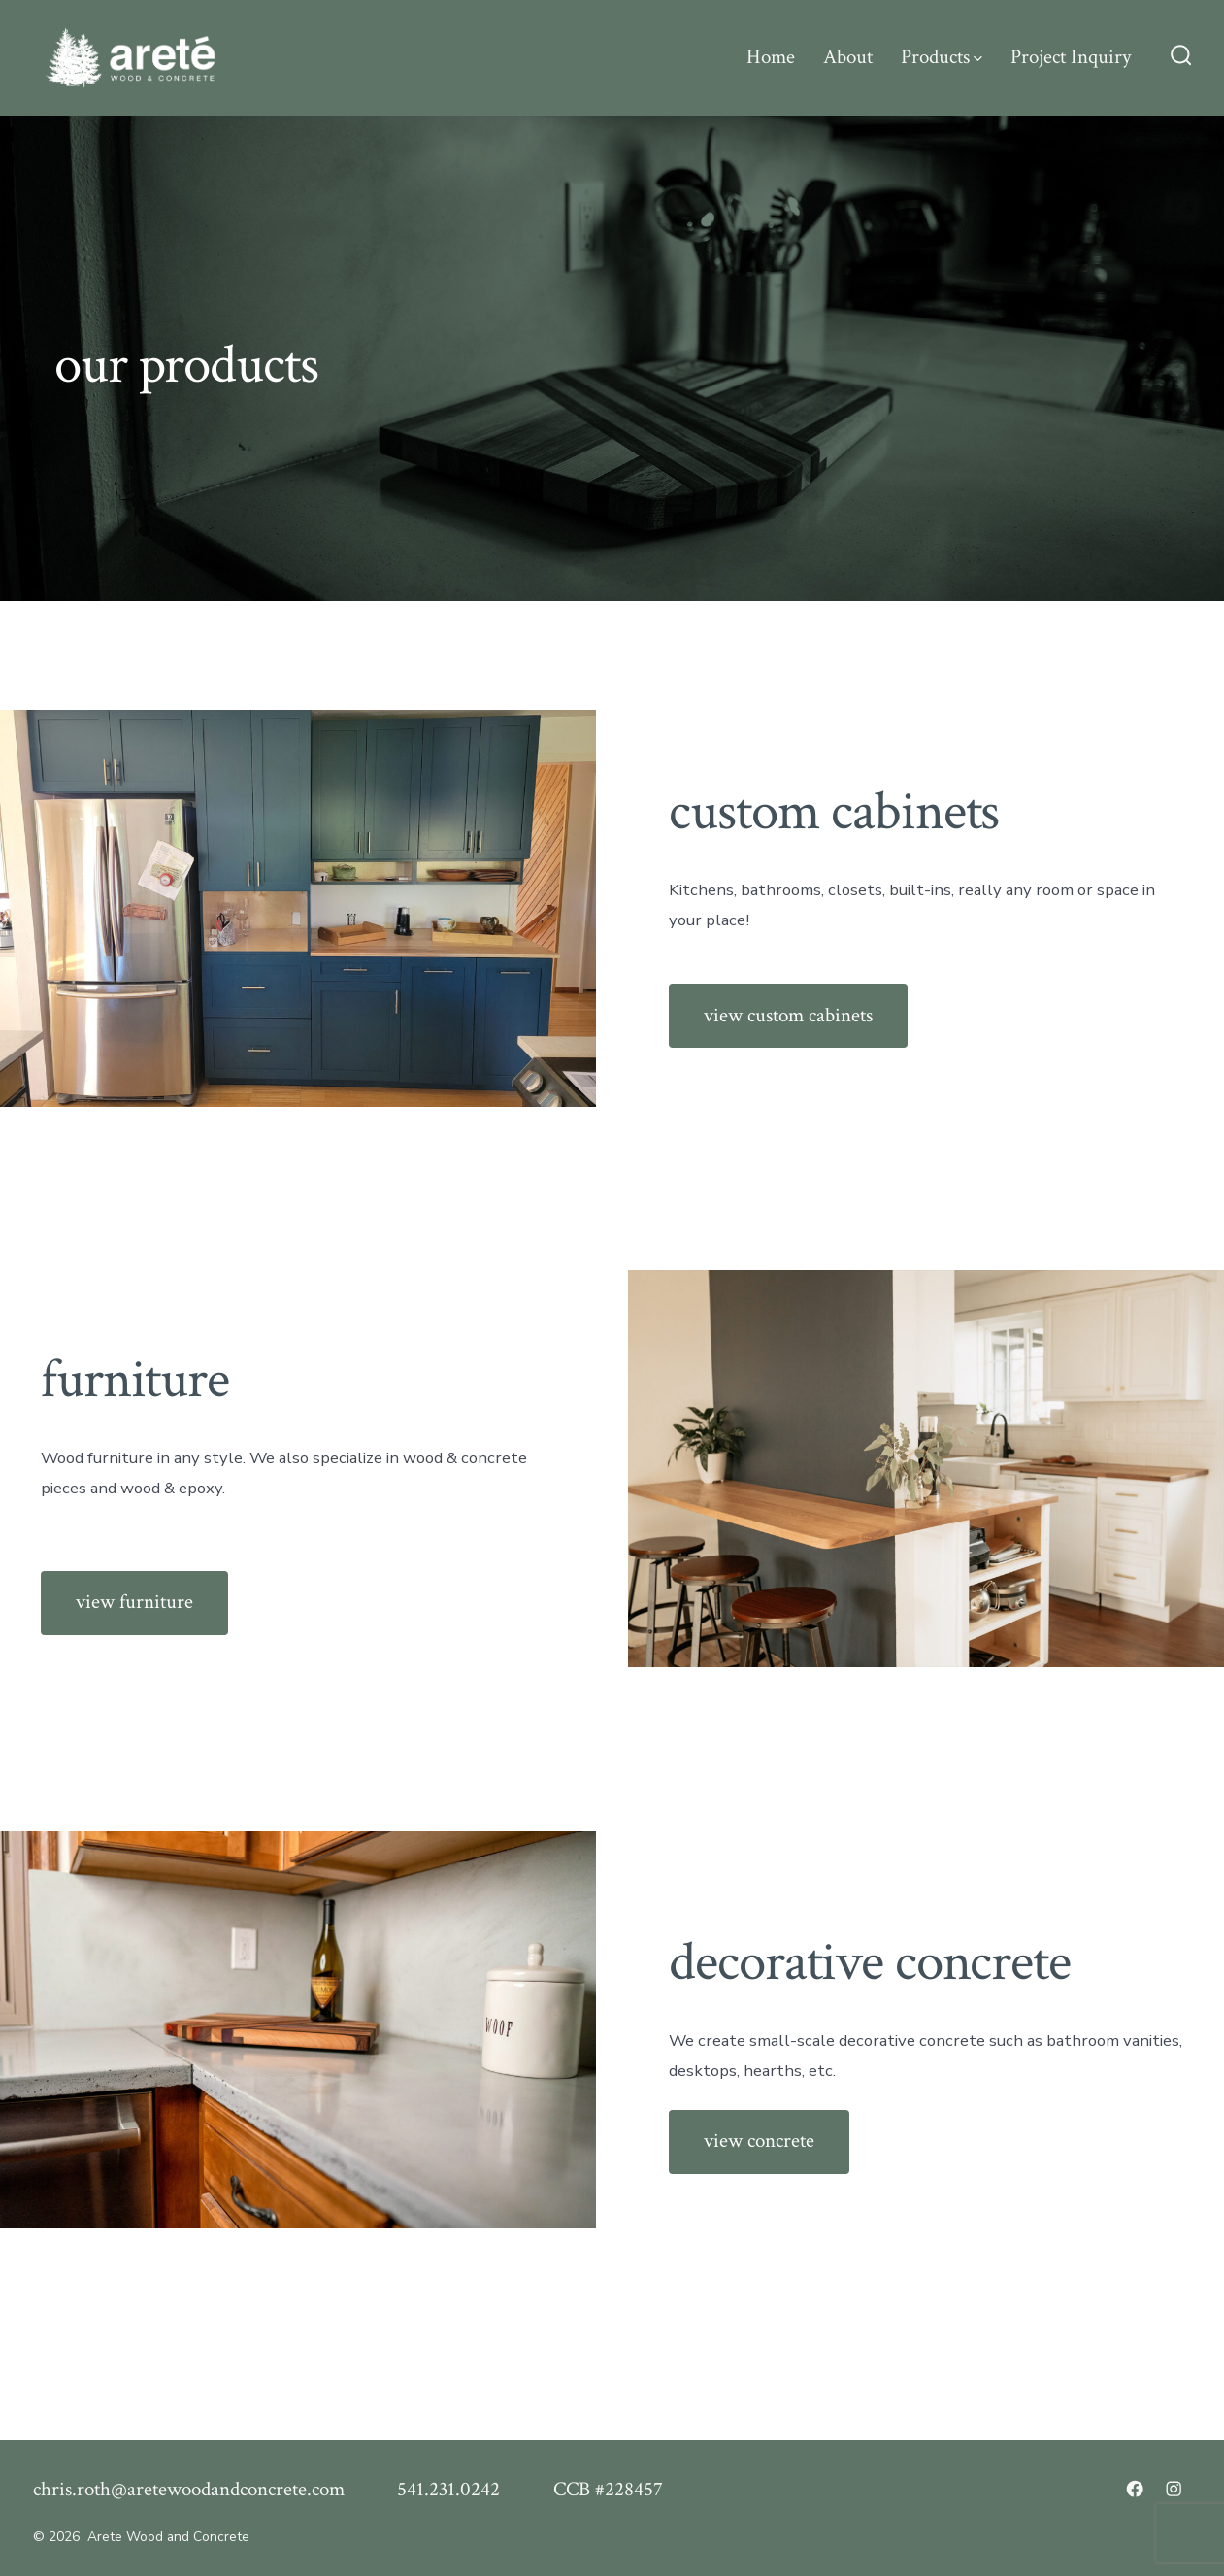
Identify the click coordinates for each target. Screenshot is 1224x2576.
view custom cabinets (788, 1015)
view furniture (134, 1602)
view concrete (759, 2140)
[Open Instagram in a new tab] (1173, 2488)
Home (770, 57)
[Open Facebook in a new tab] (1134, 2488)
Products (941, 57)
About (848, 57)
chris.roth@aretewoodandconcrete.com (189, 2489)
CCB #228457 (608, 2489)
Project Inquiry (1070, 57)
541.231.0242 (448, 2489)
